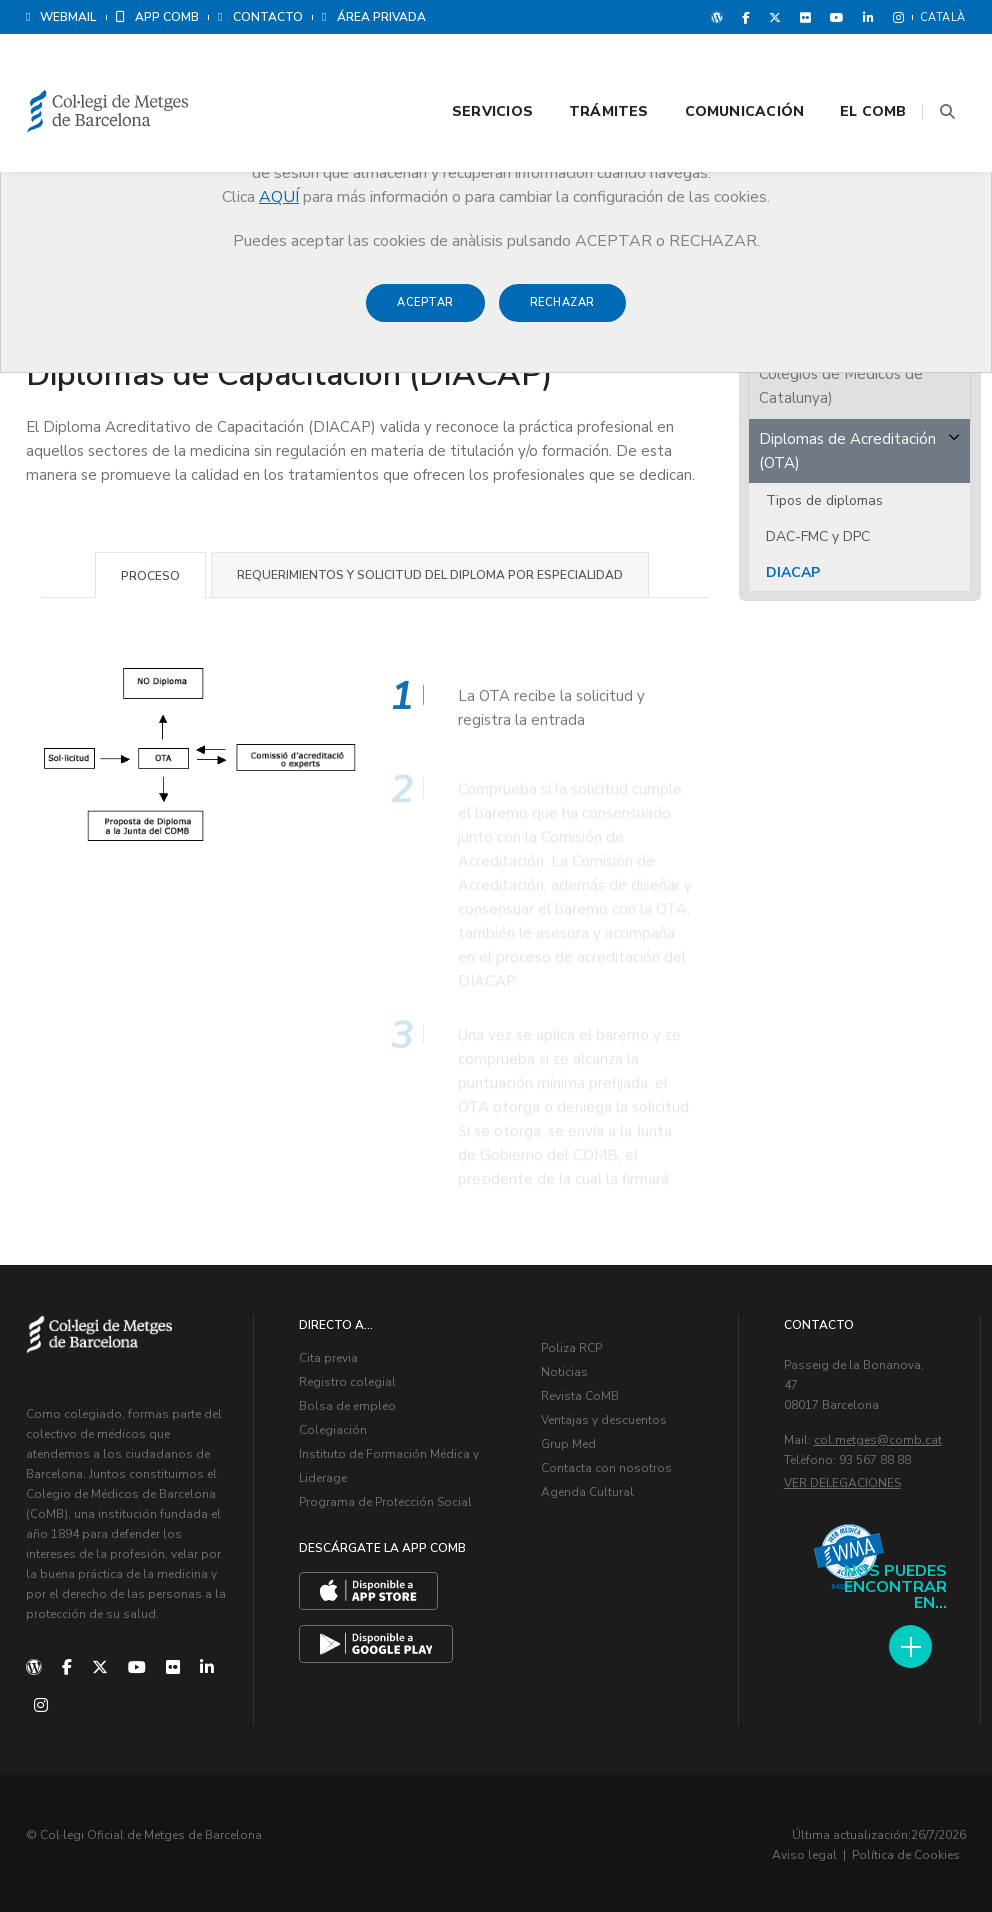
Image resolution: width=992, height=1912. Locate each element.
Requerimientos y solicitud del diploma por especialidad (430, 572)
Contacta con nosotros (606, 1465)
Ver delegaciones (842, 1480)
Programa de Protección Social (385, 1499)
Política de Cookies (906, 1852)
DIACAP (793, 569)
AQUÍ (279, 197)
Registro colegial (347, 1379)
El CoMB (850, 71)
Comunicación (721, 71)
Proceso (150, 573)
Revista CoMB (580, 1393)
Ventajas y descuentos (604, 1417)
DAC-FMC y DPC (818, 533)
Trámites (585, 71)
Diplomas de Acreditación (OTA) (847, 448)
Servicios (468, 71)
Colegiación (333, 1427)
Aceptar (425, 311)
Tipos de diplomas (824, 497)
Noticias (564, 1369)
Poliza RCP (571, 1345)
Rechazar (562, 311)
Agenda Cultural (587, 1489)
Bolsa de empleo (347, 1403)
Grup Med (568, 1441)
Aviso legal (804, 1852)
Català (943, 17)
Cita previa (328, 1355)
